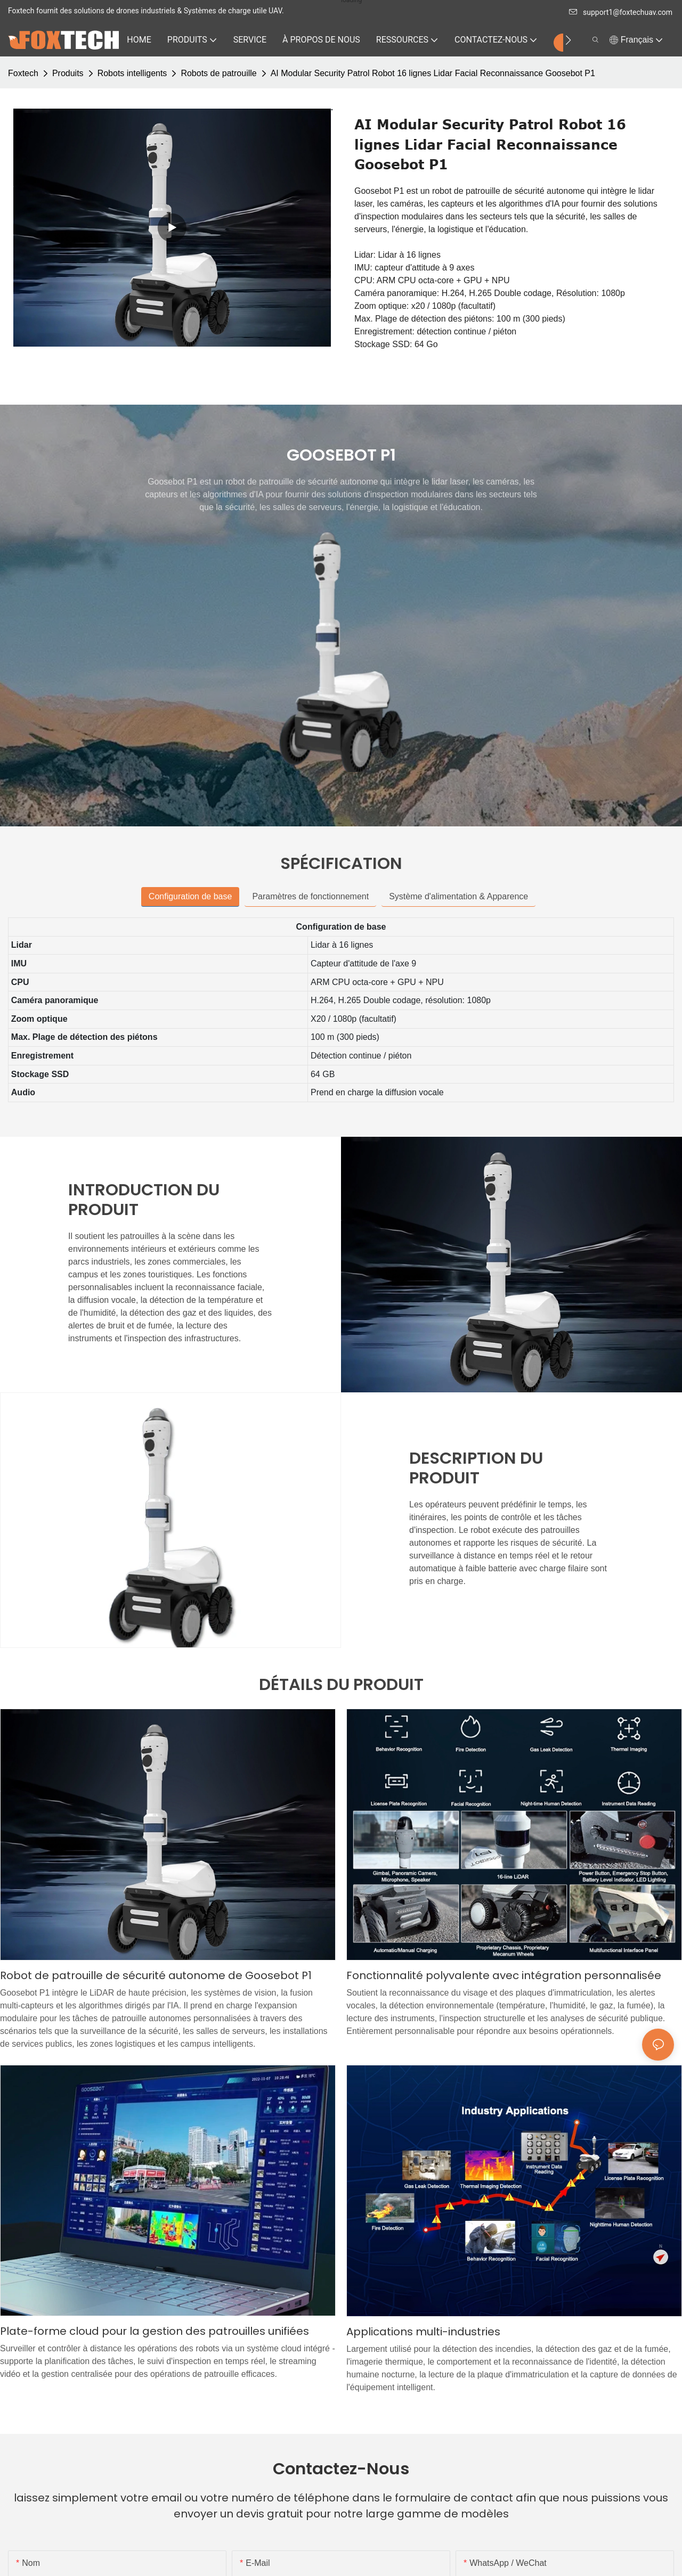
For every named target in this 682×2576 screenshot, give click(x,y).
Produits (68, 73)
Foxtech (23, 73)
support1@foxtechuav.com (620, 12)
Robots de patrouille (218, 73)
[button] (568, 40)
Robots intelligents (132, 73)
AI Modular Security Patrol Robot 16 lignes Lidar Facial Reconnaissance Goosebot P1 (433, 73)
